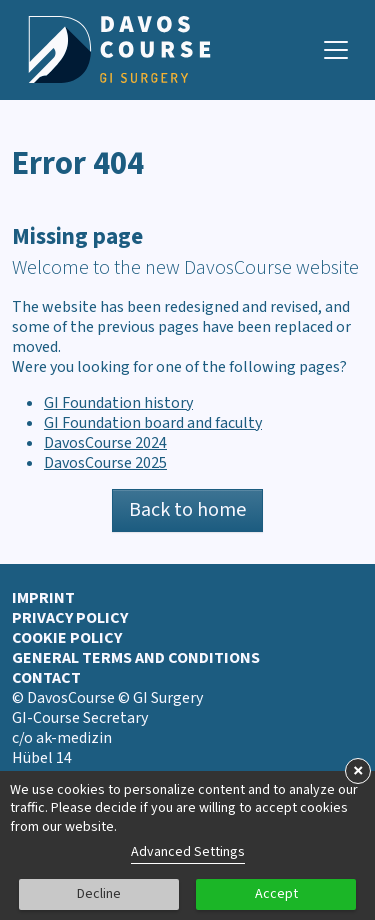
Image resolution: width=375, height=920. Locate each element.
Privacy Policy (70, 618)
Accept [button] (276, 894)
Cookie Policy (67, 638)
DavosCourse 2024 (105, 443)
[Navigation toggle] (336, 50)
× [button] (358, 771)
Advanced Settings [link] (188, 852)
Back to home (187, 510)
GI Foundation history (118, 403)
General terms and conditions (136, 658)
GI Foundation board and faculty (153, 423)
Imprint (43, 598)
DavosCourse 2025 (105, 463)
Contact (46, 678)
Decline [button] (99, 894)
